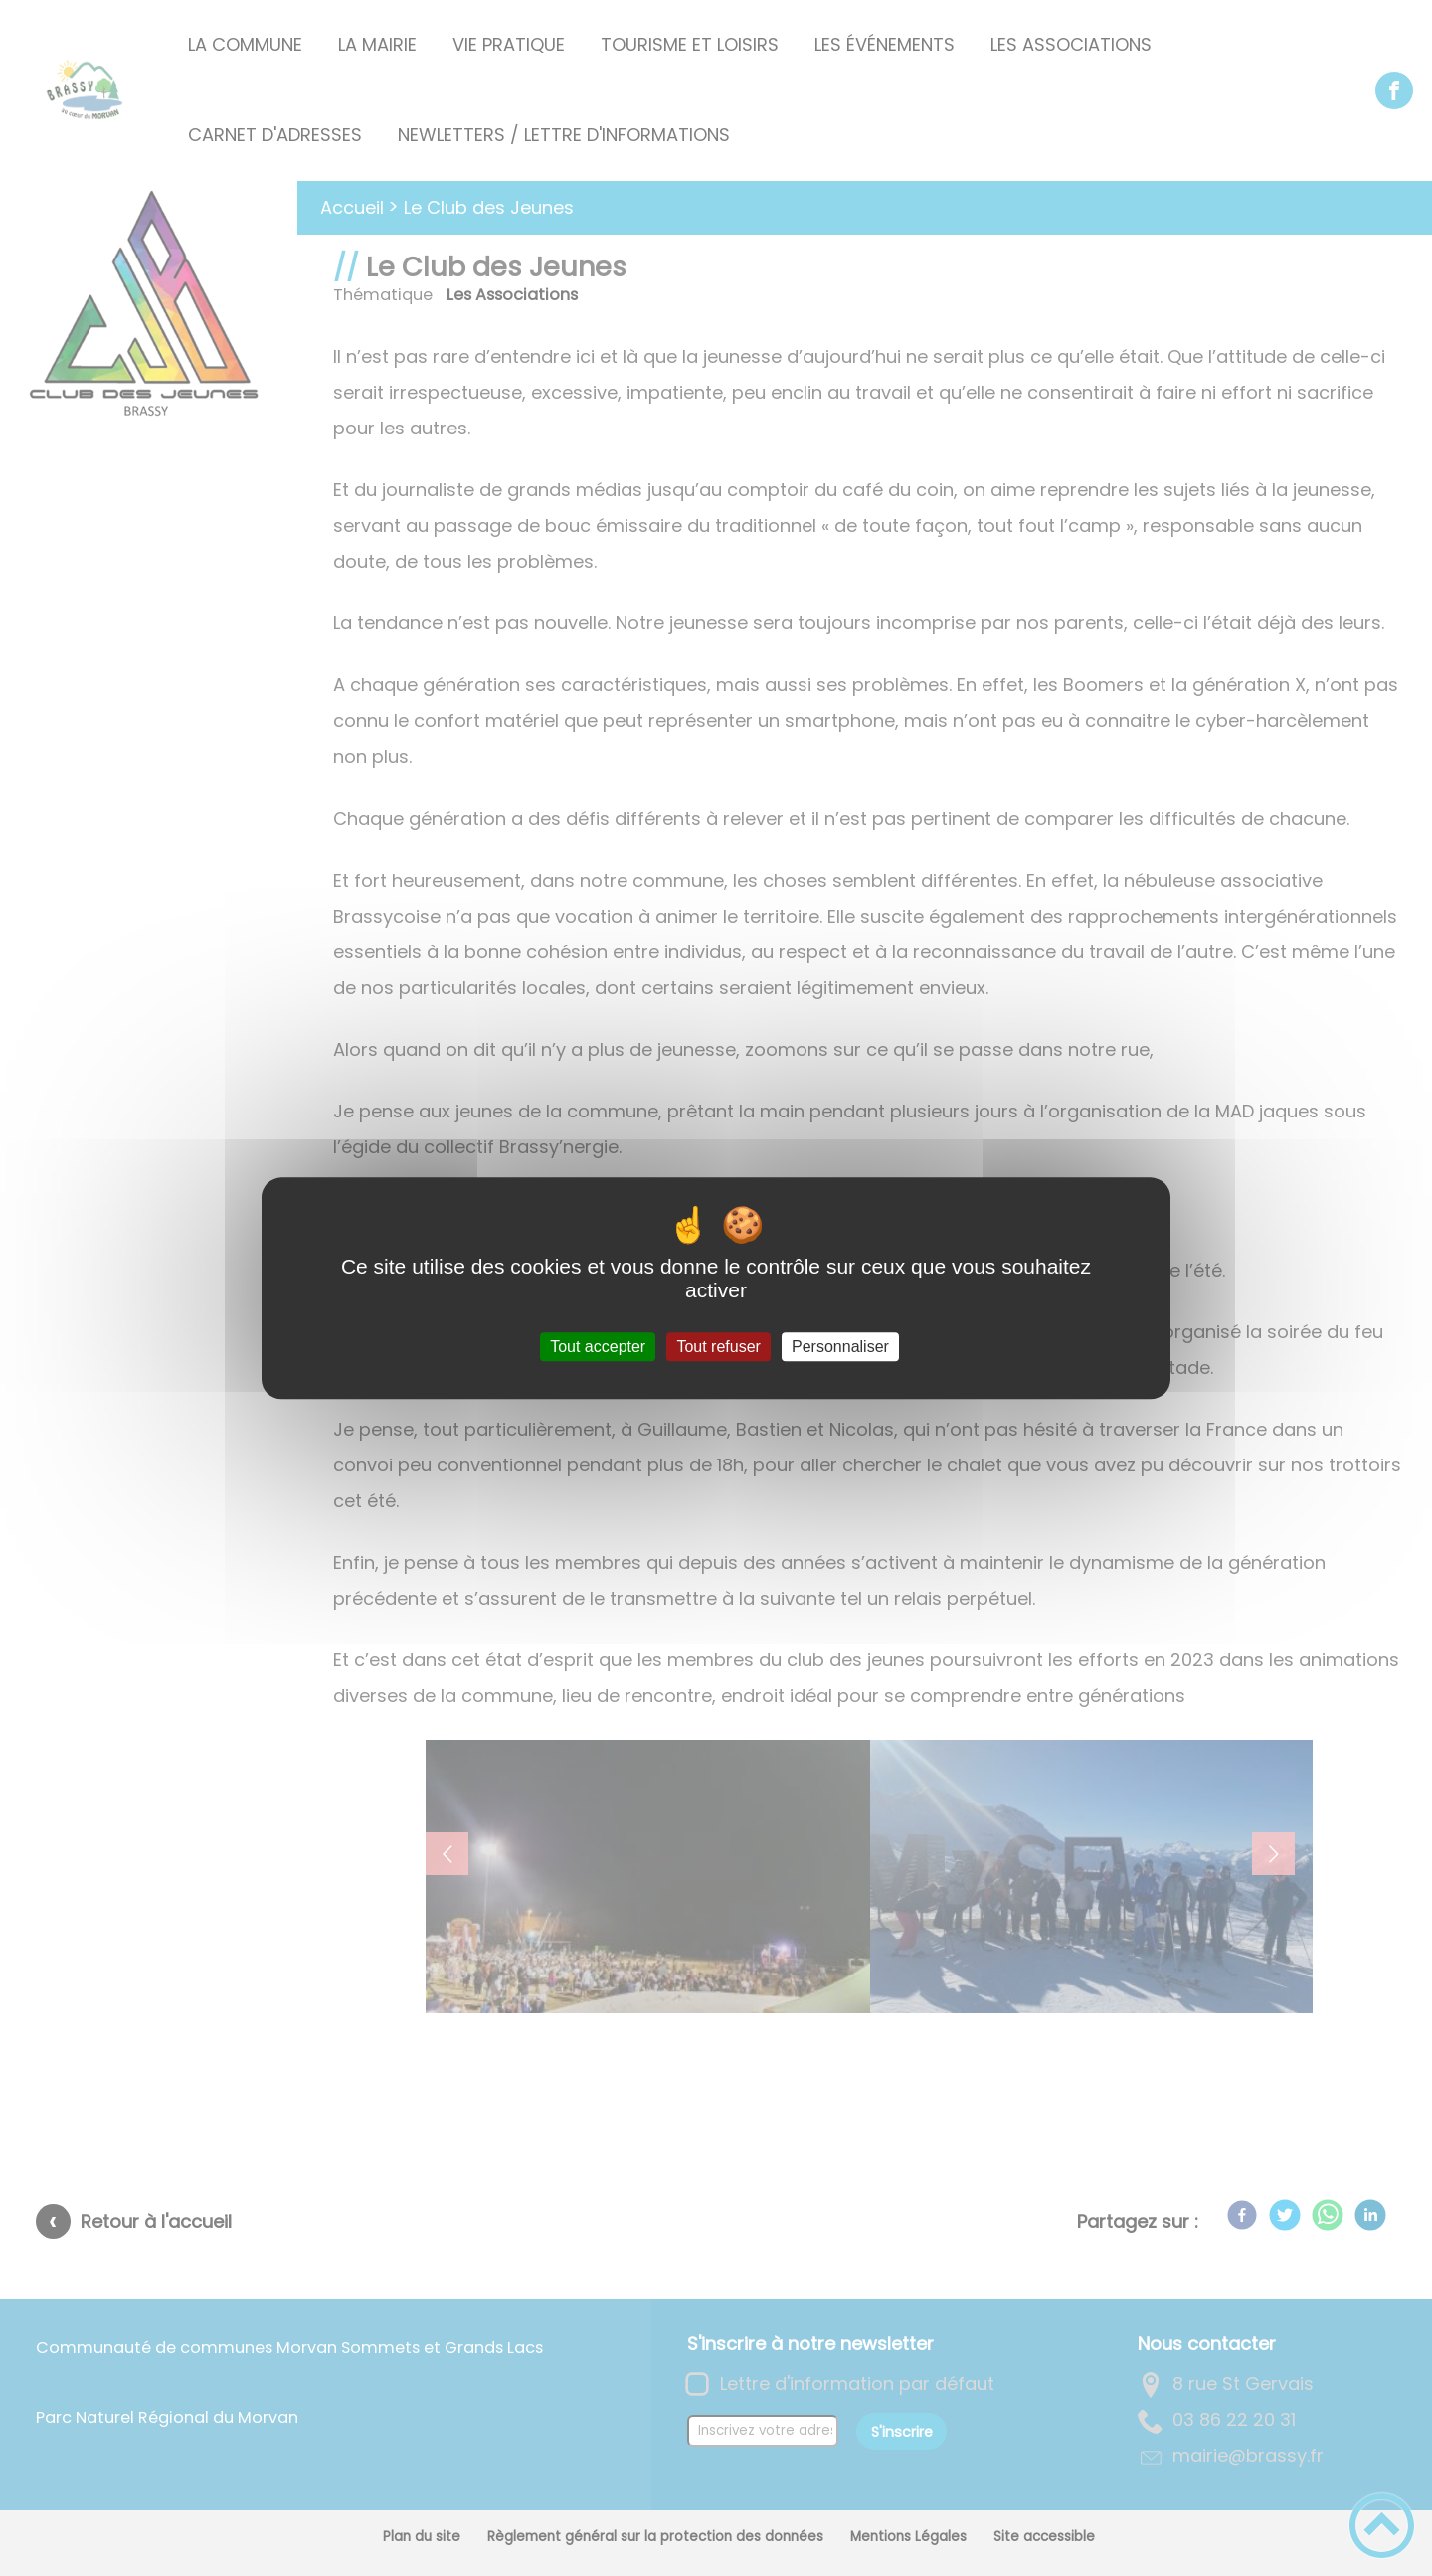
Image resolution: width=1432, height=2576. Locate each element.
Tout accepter (597, 1346)
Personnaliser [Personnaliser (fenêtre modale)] (840, 1346)
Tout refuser (718, 1346)
